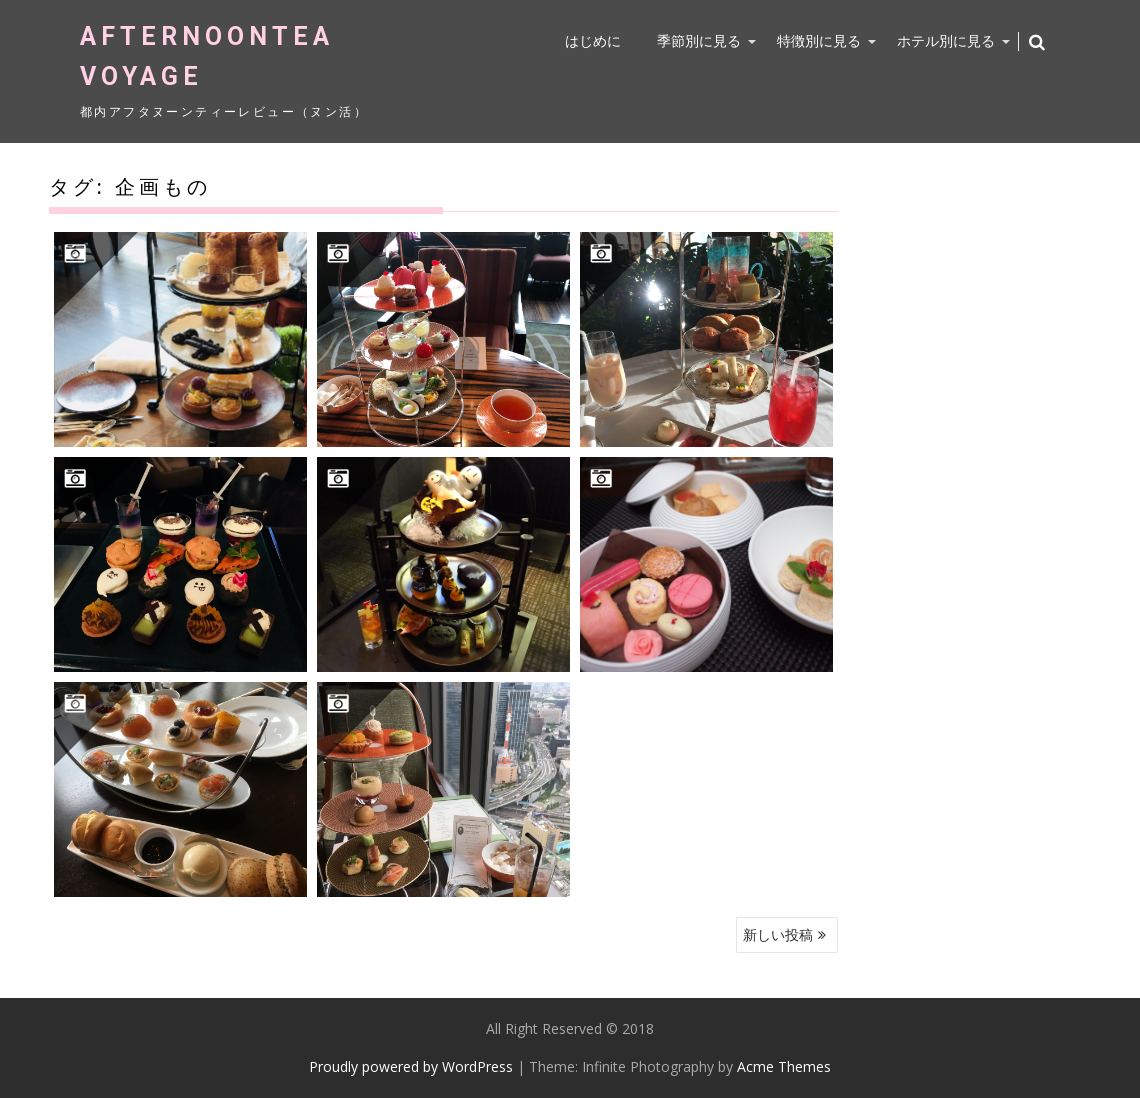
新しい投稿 (778, 934)
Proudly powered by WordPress (411, 1066)
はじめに (593, 40)
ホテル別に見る (946, 40)
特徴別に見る (819, 40)
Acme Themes (784, 1066)
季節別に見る (699, 40)
